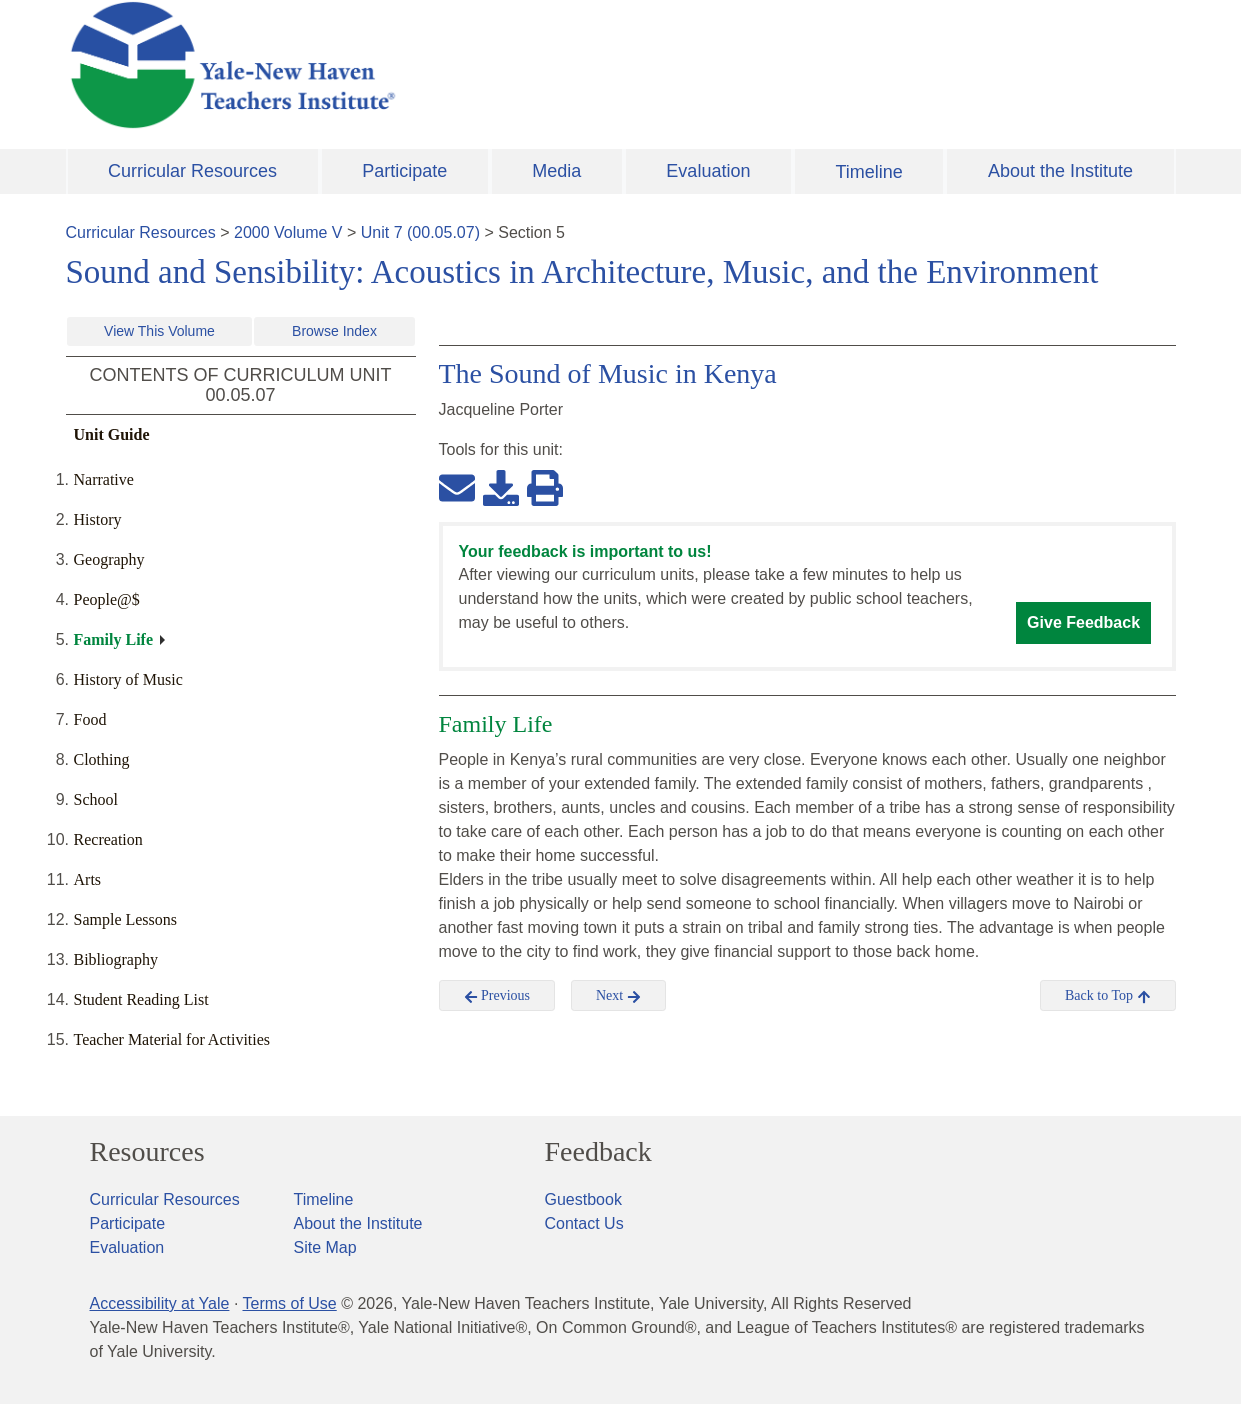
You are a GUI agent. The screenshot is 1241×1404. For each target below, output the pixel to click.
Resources (147, 1152)
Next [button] (618, 996)
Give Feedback (1083, 622)
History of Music (128, 679)
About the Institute (1060, 171)
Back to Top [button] (1107, 996)
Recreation (108, 839)
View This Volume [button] (159, 331)
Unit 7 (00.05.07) (420, 232)
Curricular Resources (192, 171)
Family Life (114, 639)
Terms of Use (289, 1303)
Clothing (102, 759)
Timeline (868, 172)
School (96, 799)
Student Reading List (141, 999)
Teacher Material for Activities (172, 1039)
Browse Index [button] (334, 331)
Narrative (104, 479)
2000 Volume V (288, 232)
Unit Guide (112, 434)
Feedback (598, 1152)
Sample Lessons (126, 919)
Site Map (325, 1247)
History (98, 519)
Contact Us (584, 1223)
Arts (88, 879)
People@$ (107, 599)
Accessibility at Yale (160, 1303)
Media (556, 171)
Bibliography (116, 959)
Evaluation (708, 171)
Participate (404, 171)
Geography (109, 559)
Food (90, 719)
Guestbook (583, 1199)
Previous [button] (497, 996)
